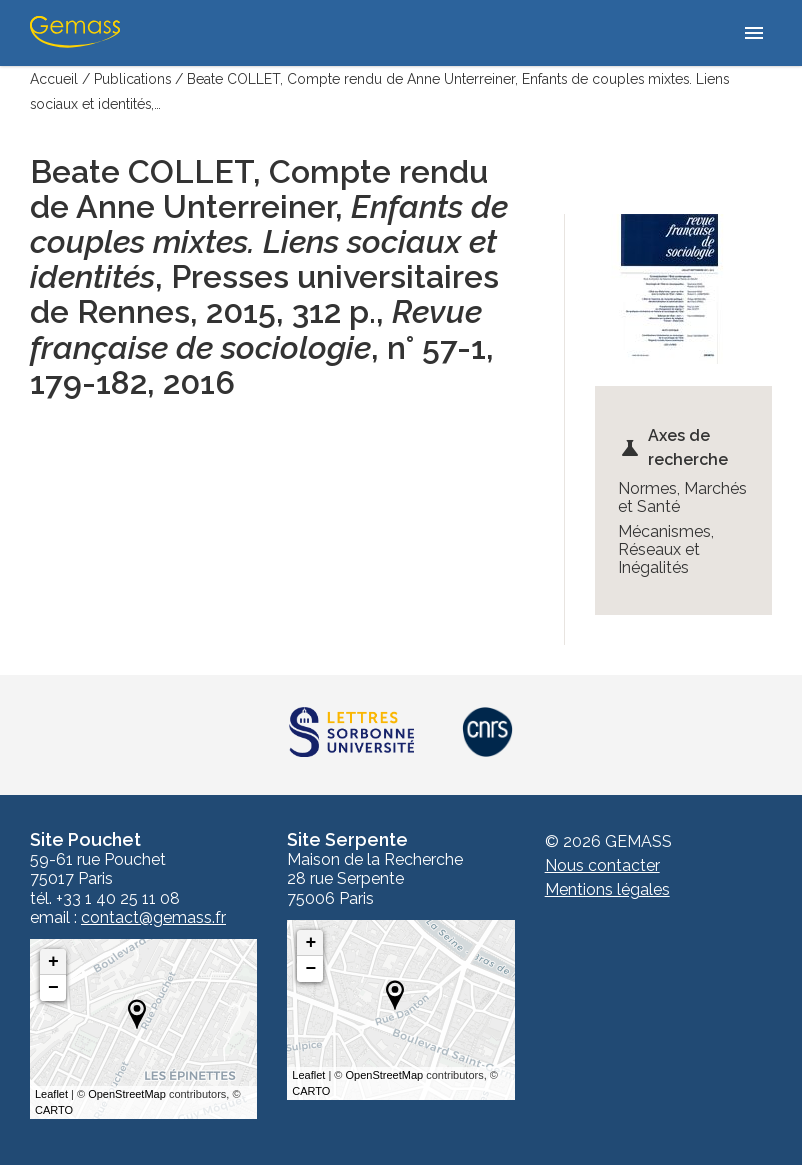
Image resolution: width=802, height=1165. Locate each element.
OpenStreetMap (127, 1093)
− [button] (53, 987)
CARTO (54, 1110)
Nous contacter (602, 864)
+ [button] (53, 961)
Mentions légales (607, 888)
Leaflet (51, 1093)
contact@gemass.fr (153, 917)
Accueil (54, 79)
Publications (133, 79)
